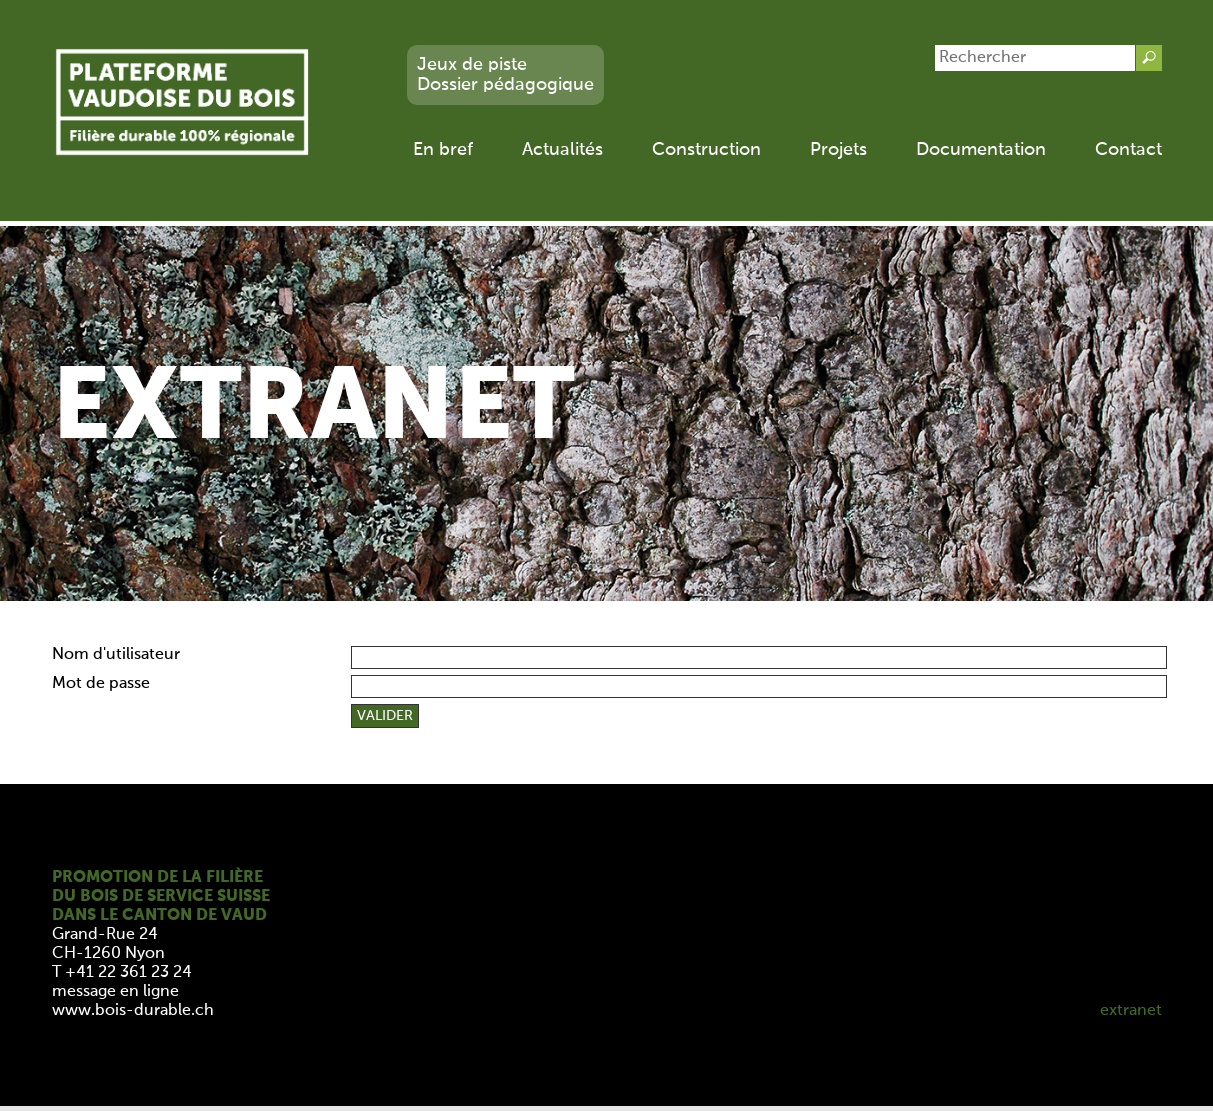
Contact (1128, 150)
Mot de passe (101, 684)
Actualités (562, 150)
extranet (1131, 1011)
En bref (443, 150)
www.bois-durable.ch (133, 1011)
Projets (838, 150)
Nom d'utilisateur (116, 655)
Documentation (981, 150)
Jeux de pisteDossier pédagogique (505, 75)
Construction (706, 150)
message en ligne (115, 992)
